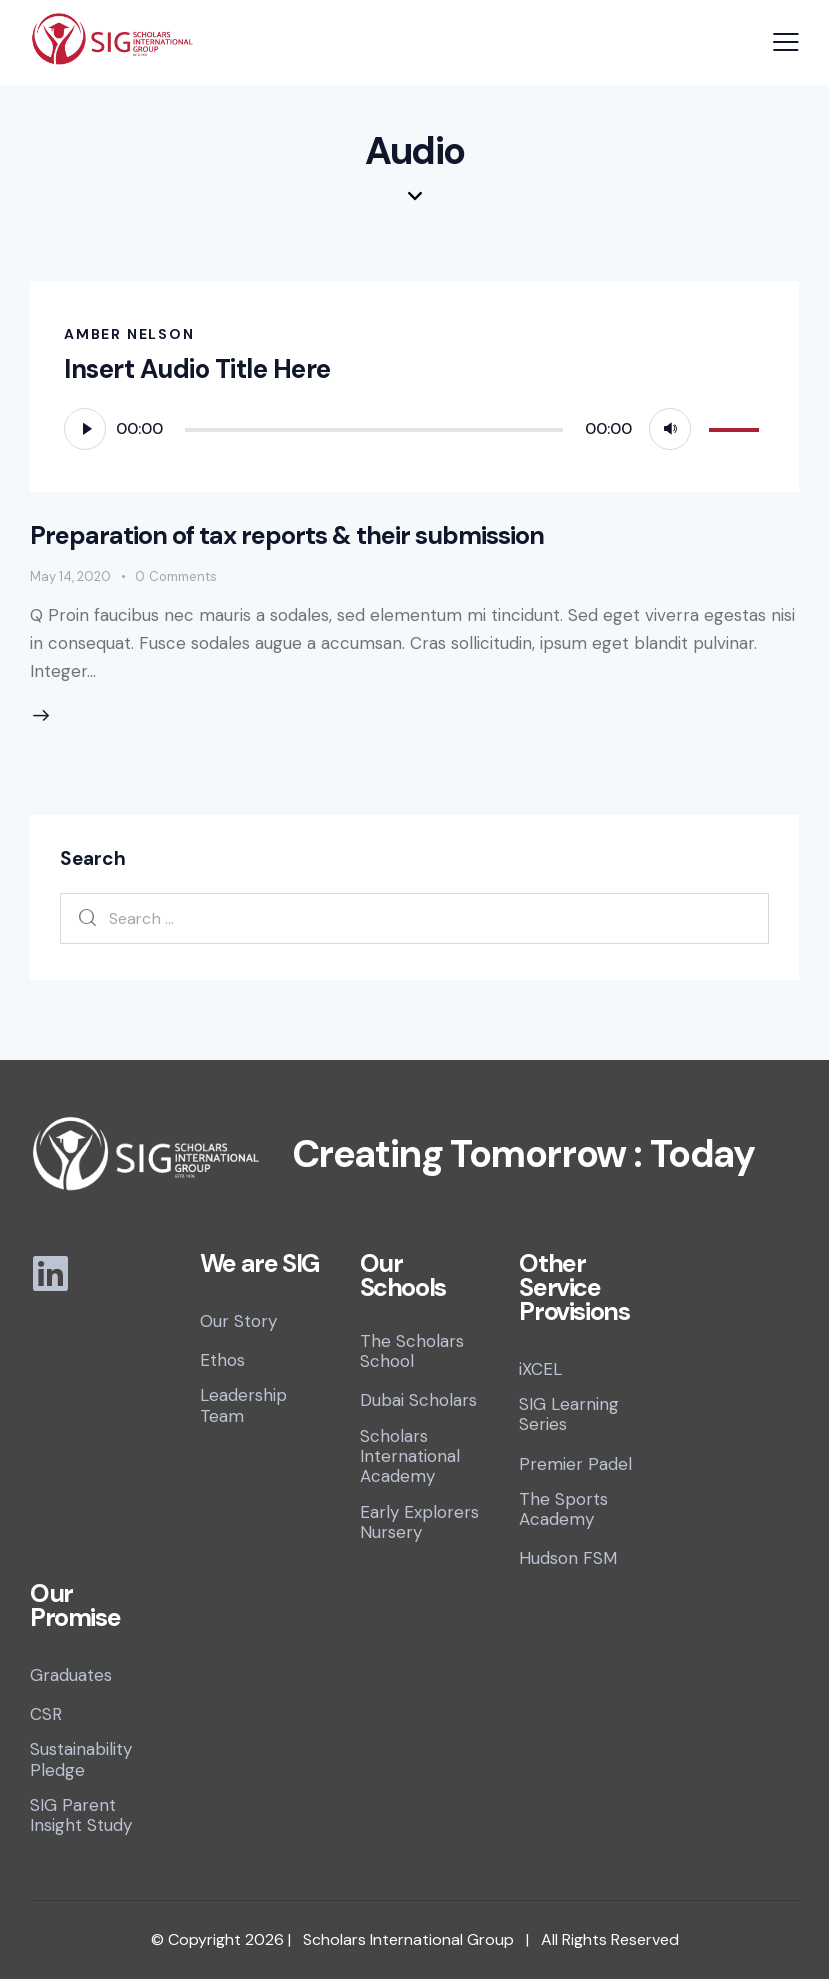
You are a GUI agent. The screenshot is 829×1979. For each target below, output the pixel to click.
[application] (414, 428)
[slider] (374, 430)
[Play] (85, 429)
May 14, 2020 (70, 576)
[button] (786, 42)
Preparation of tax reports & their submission (287, 535)
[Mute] (670, 429)
